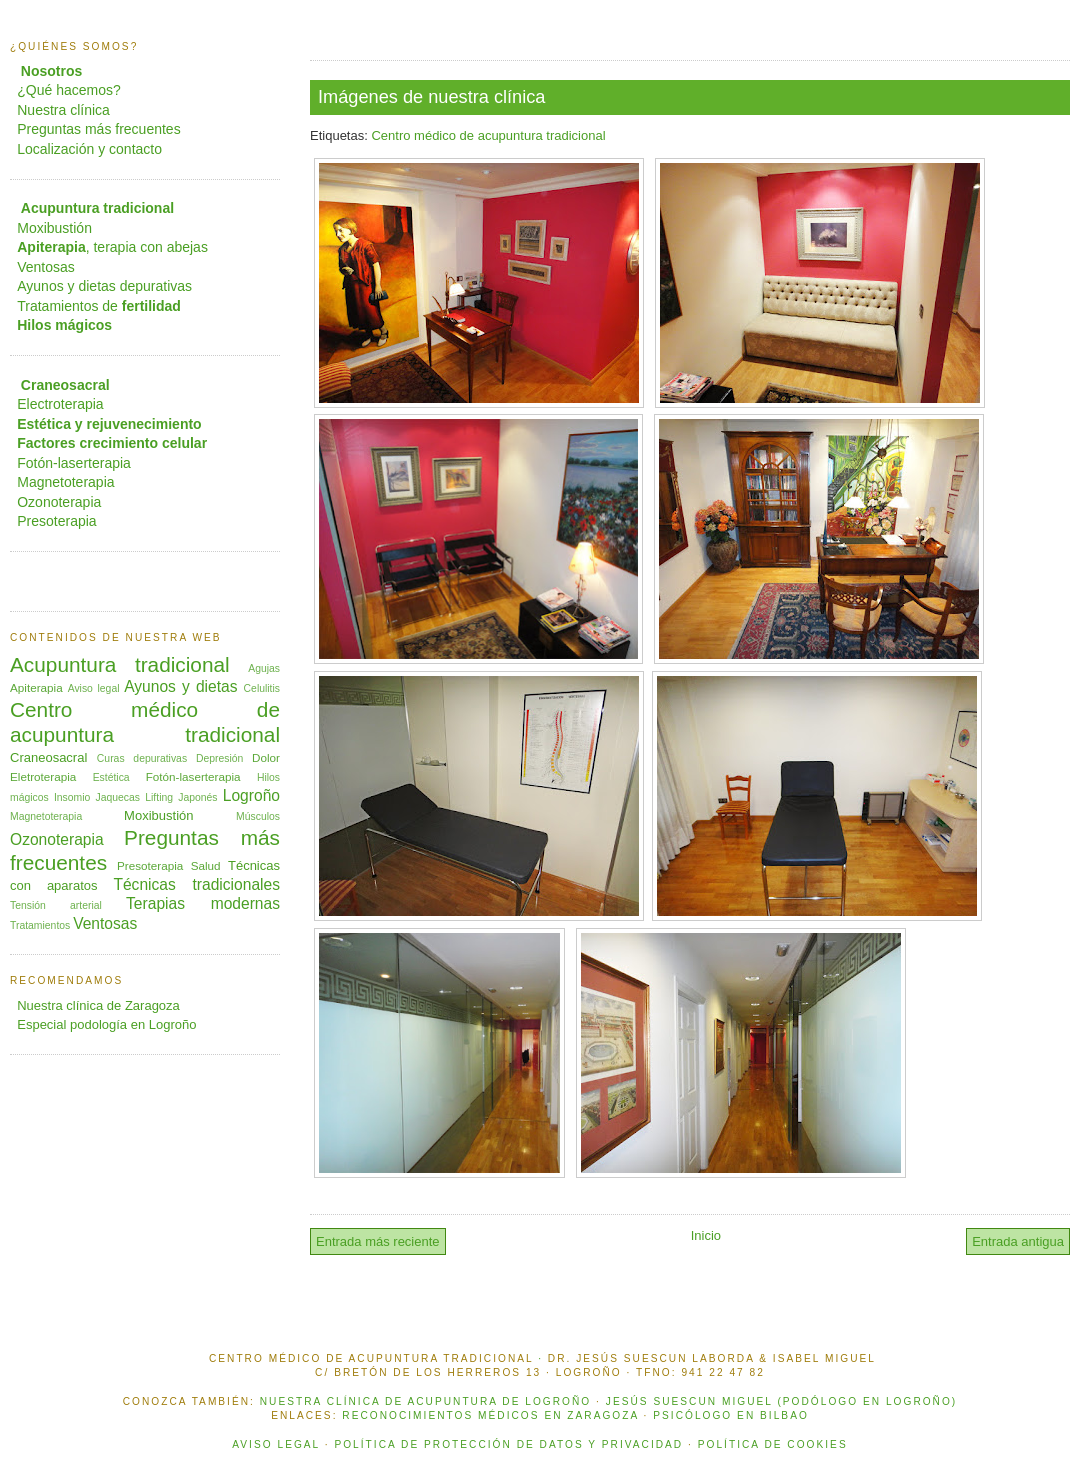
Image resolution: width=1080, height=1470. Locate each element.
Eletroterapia (43, 776)
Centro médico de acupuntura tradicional (488, 135)
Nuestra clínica (63, 110)
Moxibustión (54, 228)
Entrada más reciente (378, 1241)
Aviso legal (94, 688)
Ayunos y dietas (180, 686)
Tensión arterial (56, 905)
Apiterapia (36, 687)
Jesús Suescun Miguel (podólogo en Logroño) (781, 1401)
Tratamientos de (99, 306)
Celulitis (262, 688)
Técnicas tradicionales (196, 884)
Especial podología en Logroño (106, 1024)
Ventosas (46, 267)
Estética (111, 777)
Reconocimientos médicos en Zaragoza (490, 1415)
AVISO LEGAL (276, 1444)
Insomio (72, 797)
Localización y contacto (89, 149)
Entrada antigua (1018, 1241)
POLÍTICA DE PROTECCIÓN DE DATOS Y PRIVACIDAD (508, 1444)
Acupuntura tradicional (120, 664)
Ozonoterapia (59, 502)
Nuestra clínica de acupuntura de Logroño (425, 1401)
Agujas (264, 668)
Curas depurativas (142, 758)
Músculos (258, 816)
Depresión (219, 758)
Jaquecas (118, 797)
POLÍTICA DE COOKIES (773, 1444)
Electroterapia (60, 404)
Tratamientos (40, 925)
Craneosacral (48, 757)
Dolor (266, 757)
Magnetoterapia (65, 482)
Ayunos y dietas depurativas (104, 286)
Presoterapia (56, 521)
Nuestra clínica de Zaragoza (98, 1005)
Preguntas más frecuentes (98, 129)
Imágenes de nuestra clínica (431, 97)
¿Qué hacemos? (69, 90)
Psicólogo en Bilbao (731, 1415)
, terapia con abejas (112, 247)
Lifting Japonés (181, 797)
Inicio (706, 1235)
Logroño (251, 795)
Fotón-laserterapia (74, 463)
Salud (206, 865)
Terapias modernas (203, 903)
